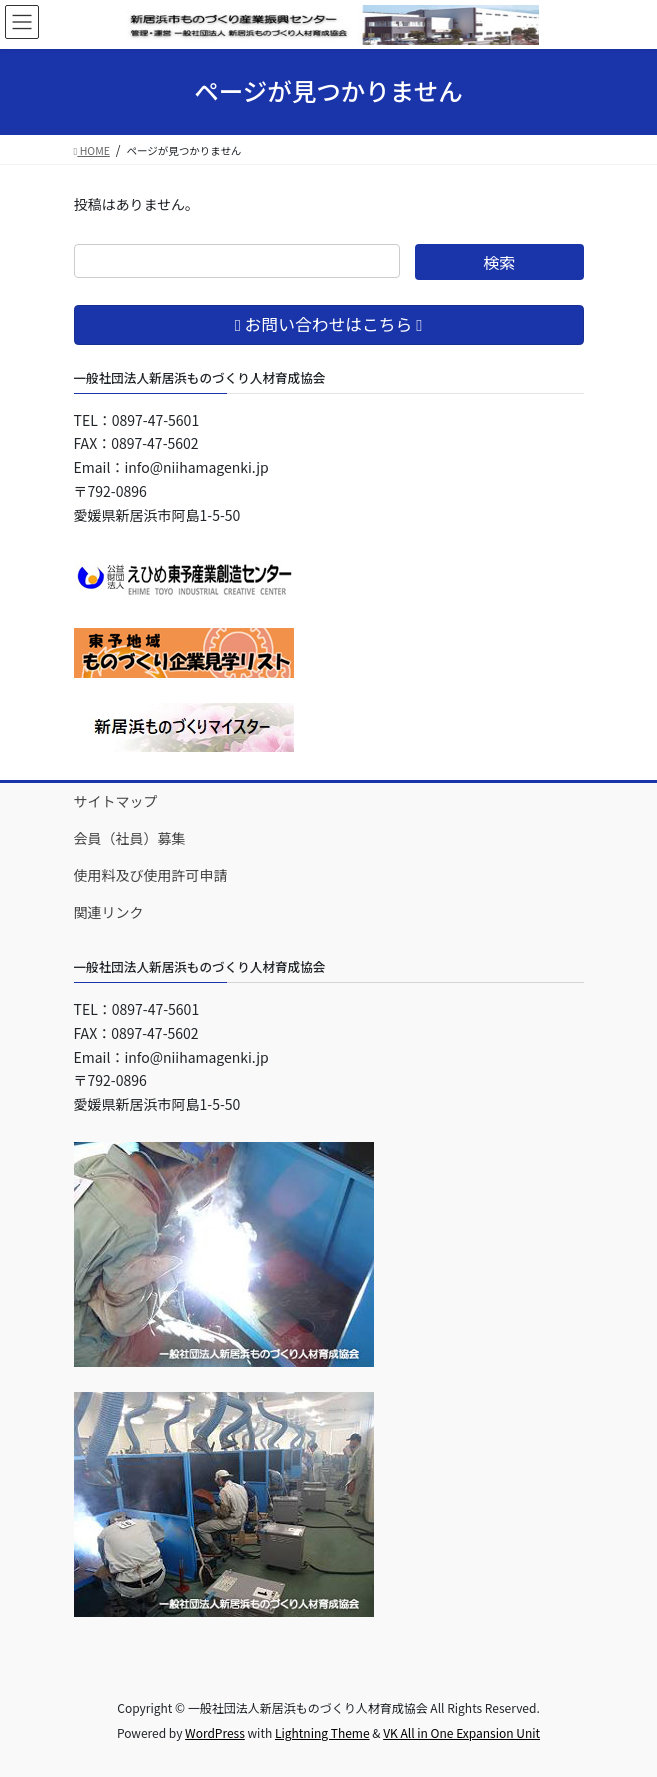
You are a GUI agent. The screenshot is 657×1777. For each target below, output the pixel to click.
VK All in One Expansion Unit (461, 1732)
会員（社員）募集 (130, 838)
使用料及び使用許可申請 (151, 875)
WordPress (215, 1732)
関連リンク (109, 912)
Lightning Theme (322, 1732)
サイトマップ (116, 801)
